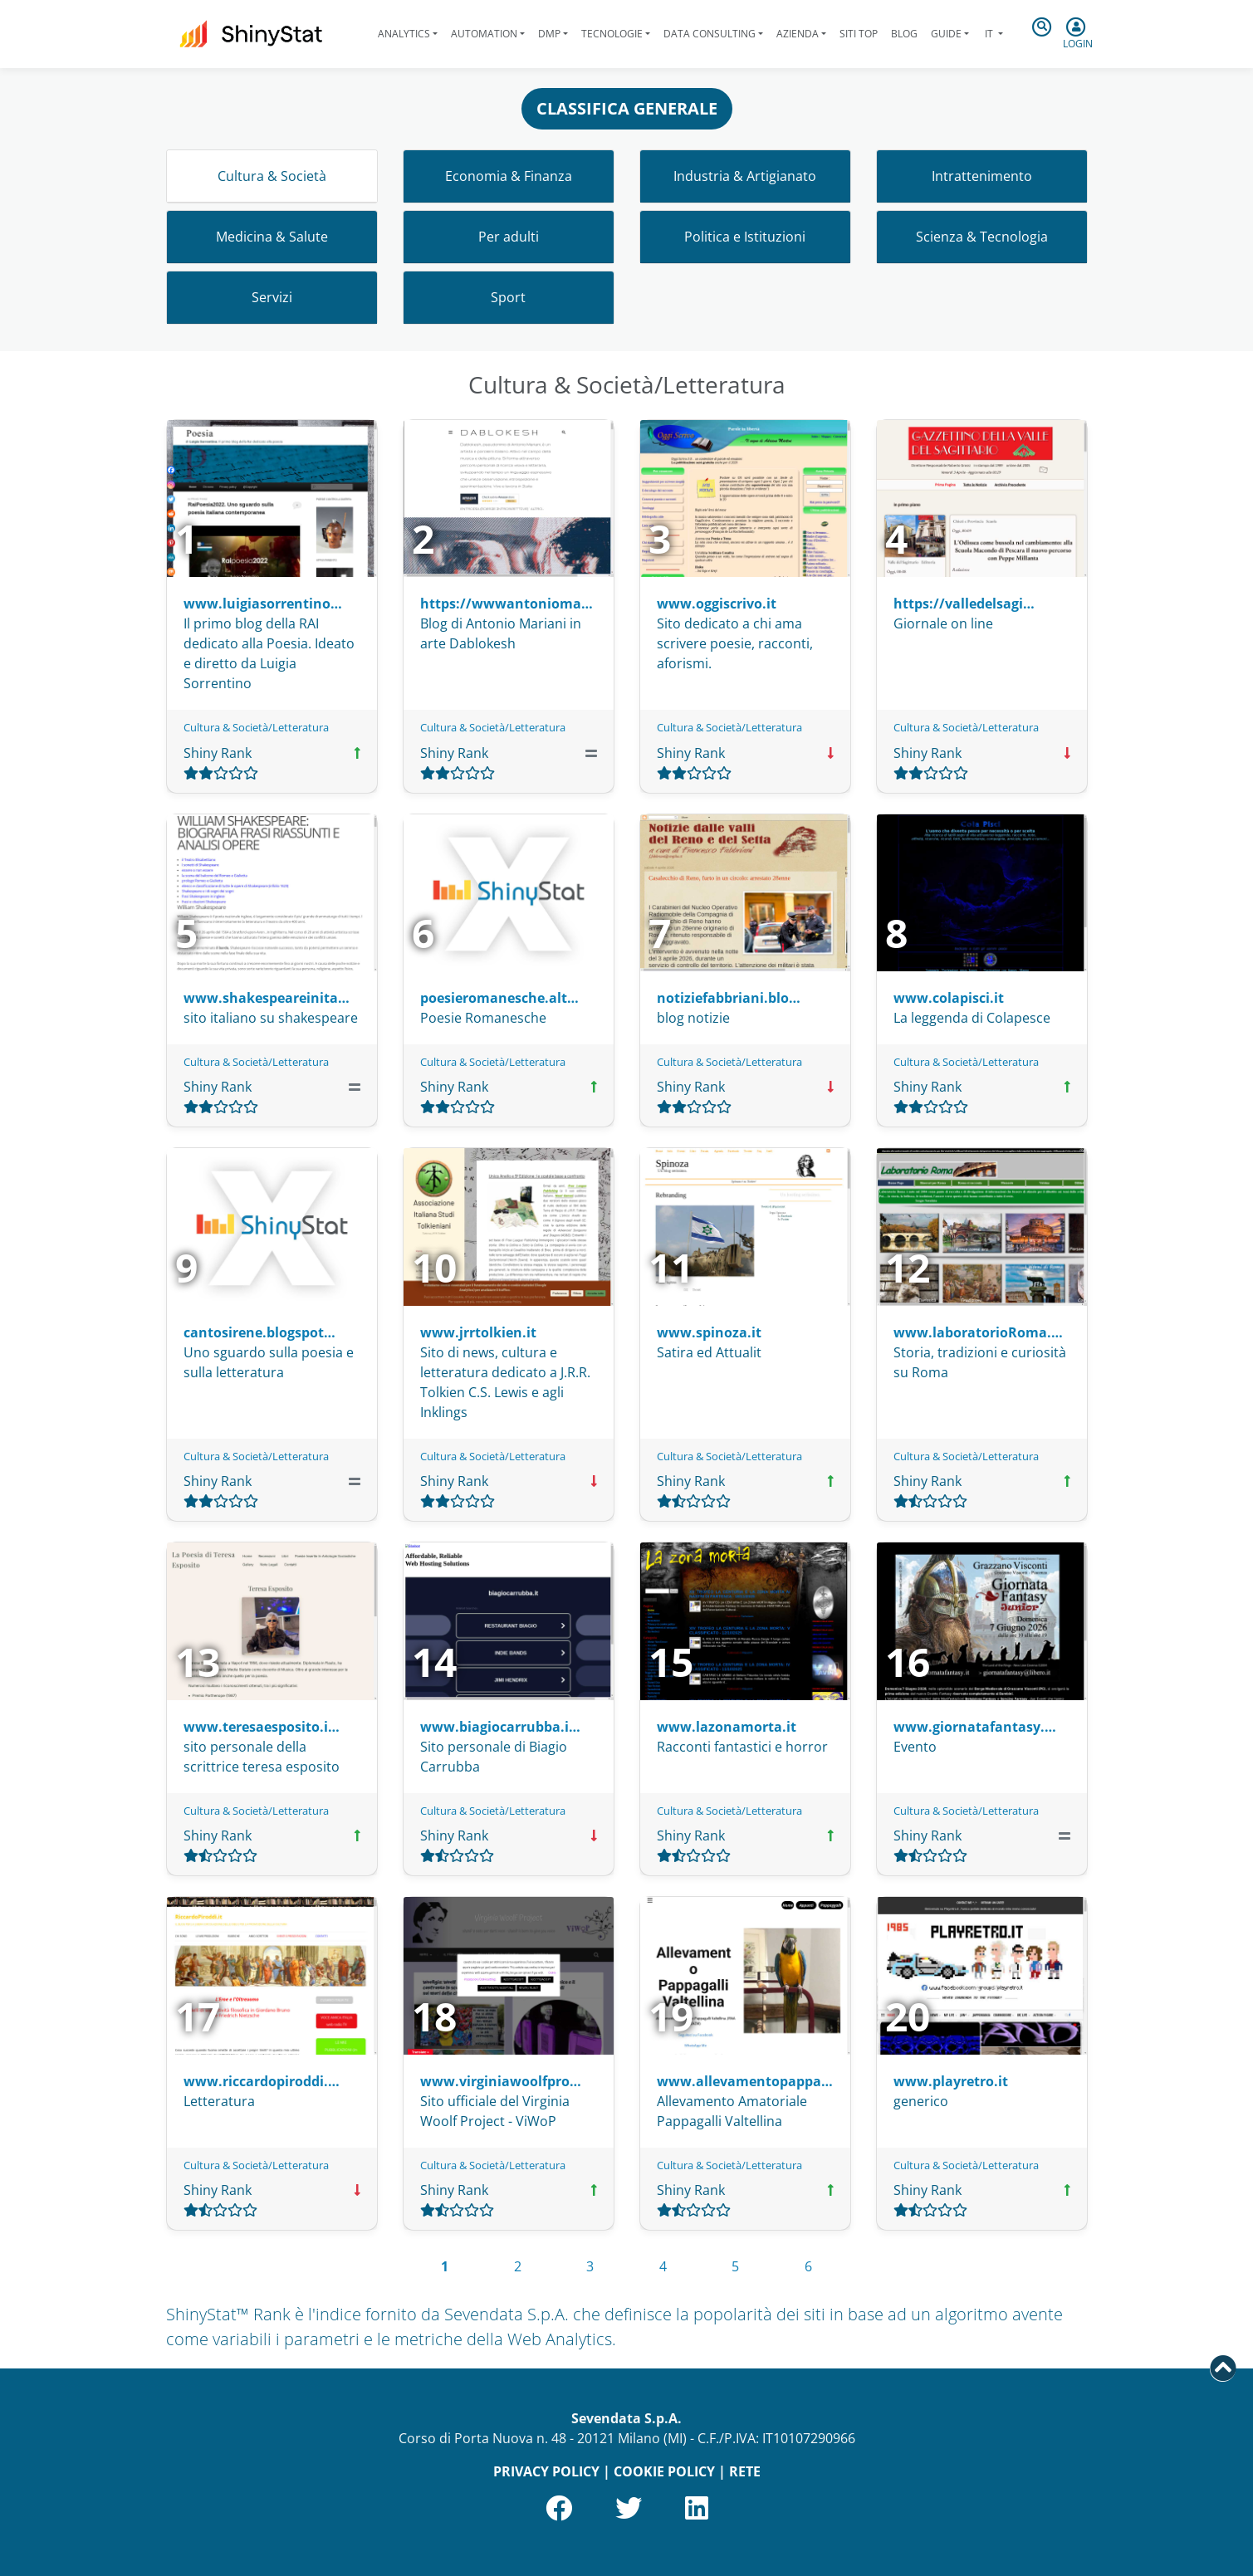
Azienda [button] (797, 34)
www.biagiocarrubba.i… (500, 1727)
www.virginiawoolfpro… (500, 2081)
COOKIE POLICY (664, 2471)
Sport (508, 297)
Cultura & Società (272, 176)
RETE (745, 2471)
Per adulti (508, 236)
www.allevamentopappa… (745, 2081)
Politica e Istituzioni (744, 236)
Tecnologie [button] (612, 34)
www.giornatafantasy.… (974, 1727)
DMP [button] (549, 34)
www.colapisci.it (948, 998)
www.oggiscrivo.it (716, 603)
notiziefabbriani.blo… (728, 998)
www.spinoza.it (709, 1332)
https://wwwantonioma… (506, 603)
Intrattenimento (982, 176)
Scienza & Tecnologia (982, 236)
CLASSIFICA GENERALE (626, 108)
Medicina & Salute (272, 236)
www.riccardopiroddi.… (262, 2081)
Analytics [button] (404, 34)
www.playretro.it (950, 2081)
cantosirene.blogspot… (259, 1332)
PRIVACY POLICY (546, 2471)
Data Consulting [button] (709, 34)
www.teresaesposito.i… (262, 1727)
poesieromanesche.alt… (499, 998)
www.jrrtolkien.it (478, 1332)
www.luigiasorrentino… (263, 603)
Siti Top (858, 34)
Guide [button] (946, 34)
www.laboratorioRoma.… (978, 1332)
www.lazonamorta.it (726, 1727)
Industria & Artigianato (744, 176)
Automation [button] (484, 34)
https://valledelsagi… (964, 603)
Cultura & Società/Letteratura (256, 727)
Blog (904, 34)
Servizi (272, 297)
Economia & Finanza (508, 176)
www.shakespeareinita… (267, 998)
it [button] (989, 34)
